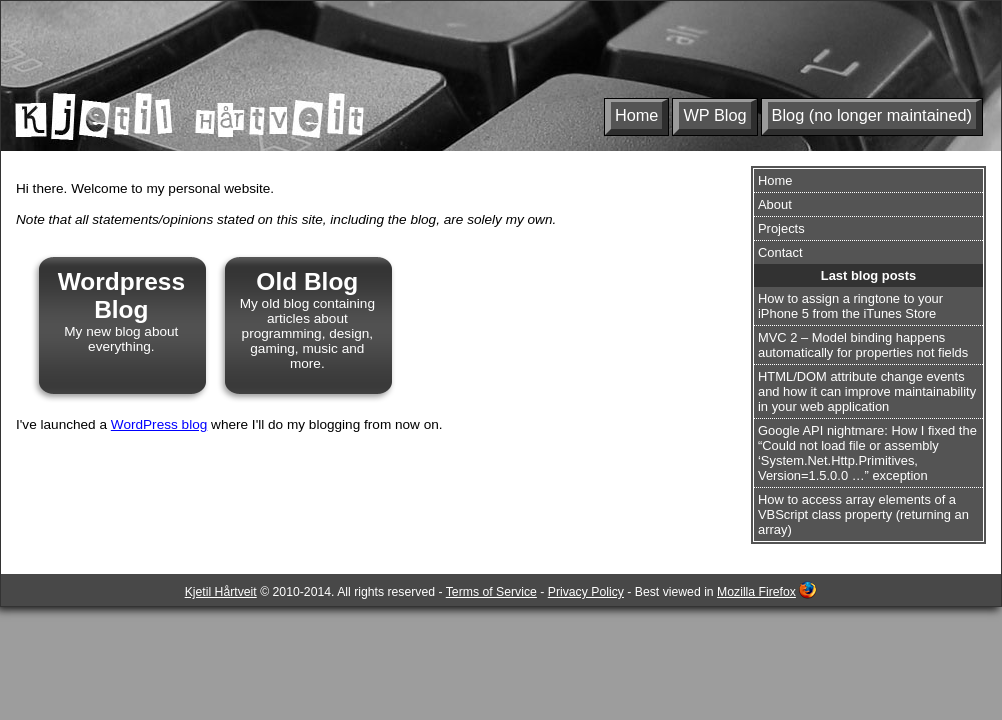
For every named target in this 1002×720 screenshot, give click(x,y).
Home (637, 115)
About (775, 204)
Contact (780, 252)
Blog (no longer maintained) (872, 115)
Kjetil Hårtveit (221, 592)
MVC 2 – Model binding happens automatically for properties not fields (863, 345)
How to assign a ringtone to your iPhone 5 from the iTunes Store (850, 306)
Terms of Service (491, 592)
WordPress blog (159, 424)
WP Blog (714, 115)
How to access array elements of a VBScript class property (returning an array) (863, 514)
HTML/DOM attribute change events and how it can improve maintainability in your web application (867, 391)
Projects (781, 228)
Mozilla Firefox (756, 592)
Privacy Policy (586, 592)
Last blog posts (868, 275)
